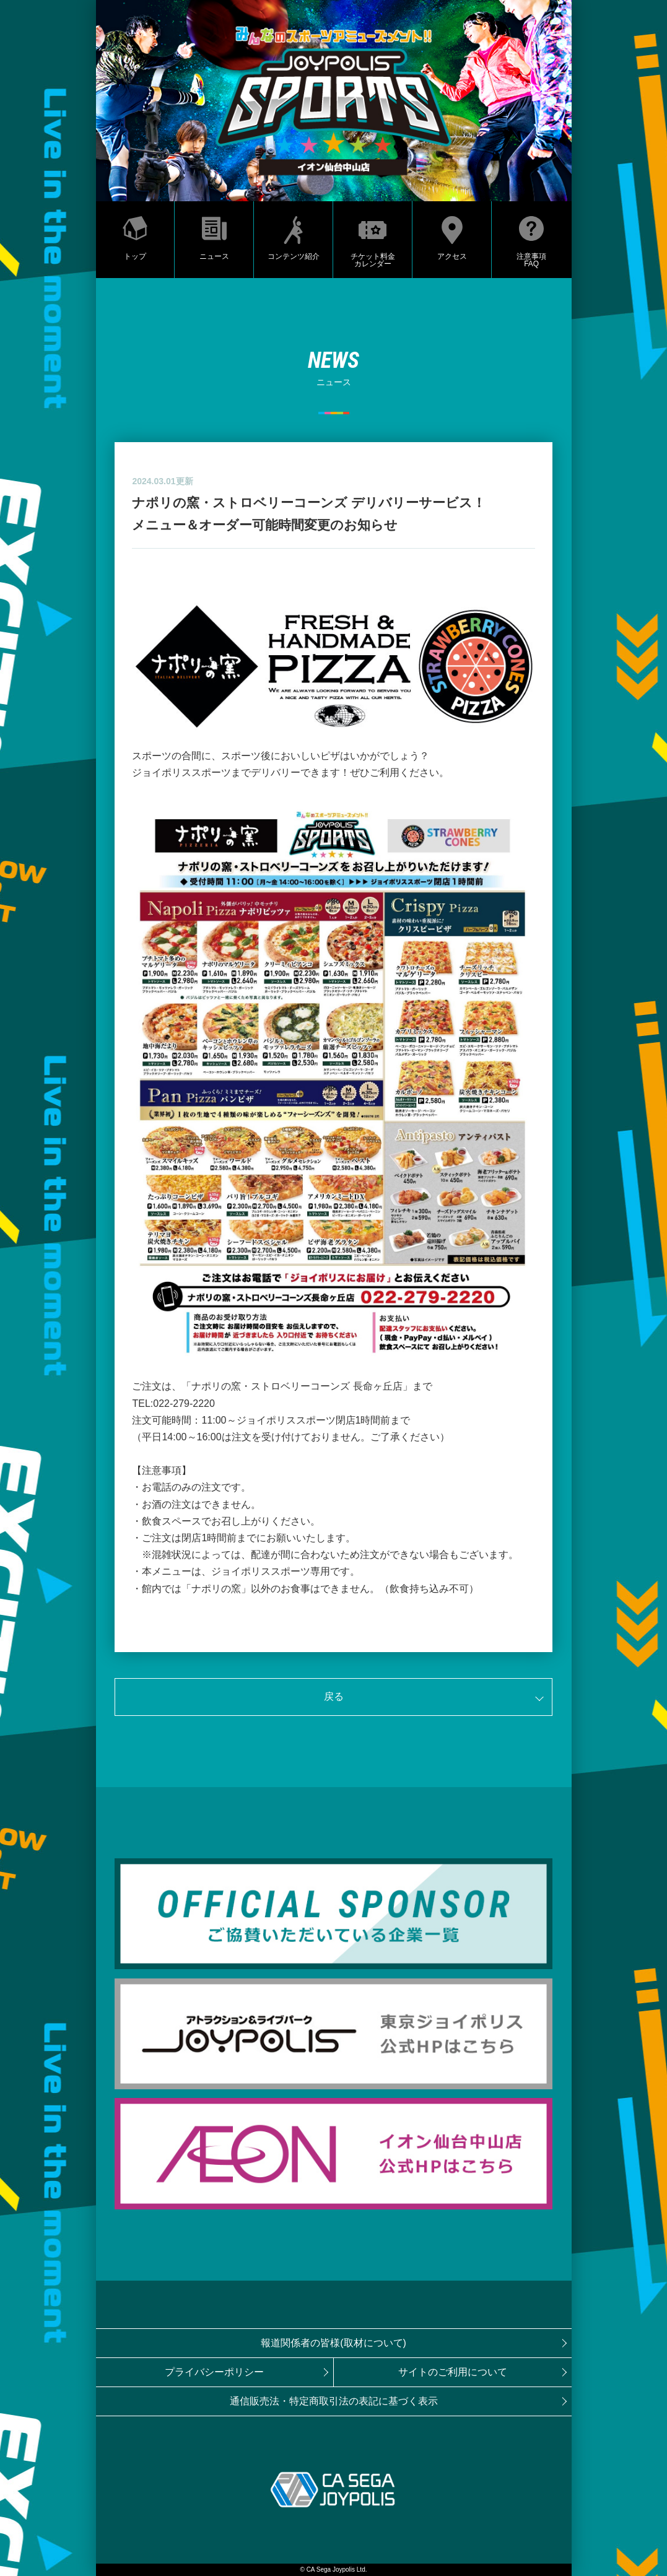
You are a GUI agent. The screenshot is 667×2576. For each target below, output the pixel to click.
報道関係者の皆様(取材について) (333, 2343)
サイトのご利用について (452, 2372)
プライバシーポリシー (214, 2372)
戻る (334, 1696)
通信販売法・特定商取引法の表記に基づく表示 (334, 2401)
